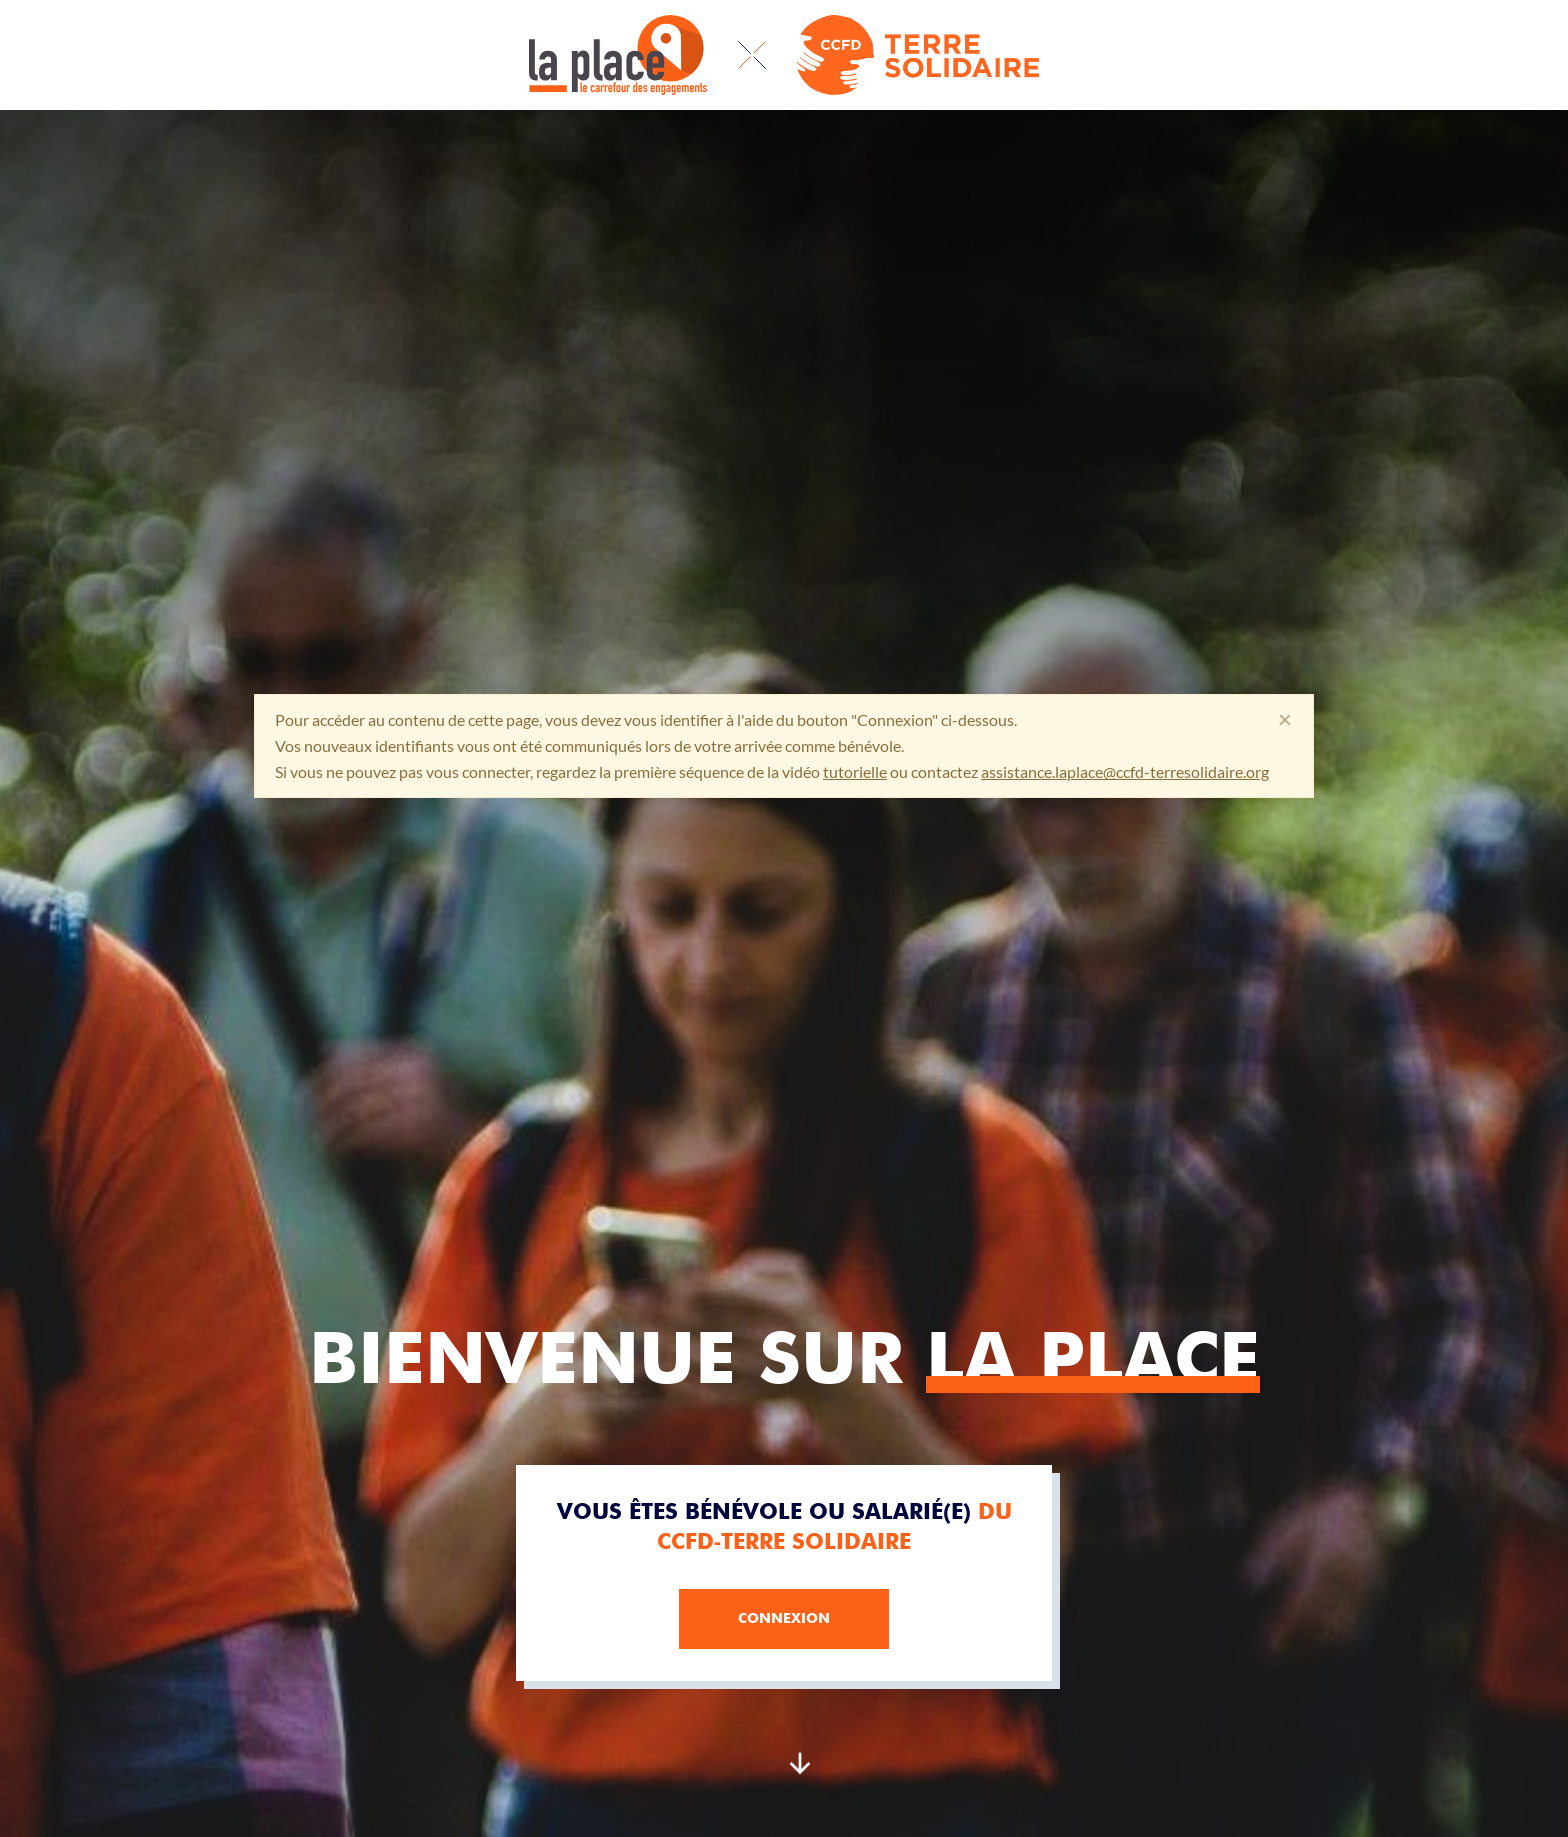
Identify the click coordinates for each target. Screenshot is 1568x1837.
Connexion (784, 1618)
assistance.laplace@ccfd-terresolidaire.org (1125, 771)
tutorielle (855, 771)
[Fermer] (1285, 720)
